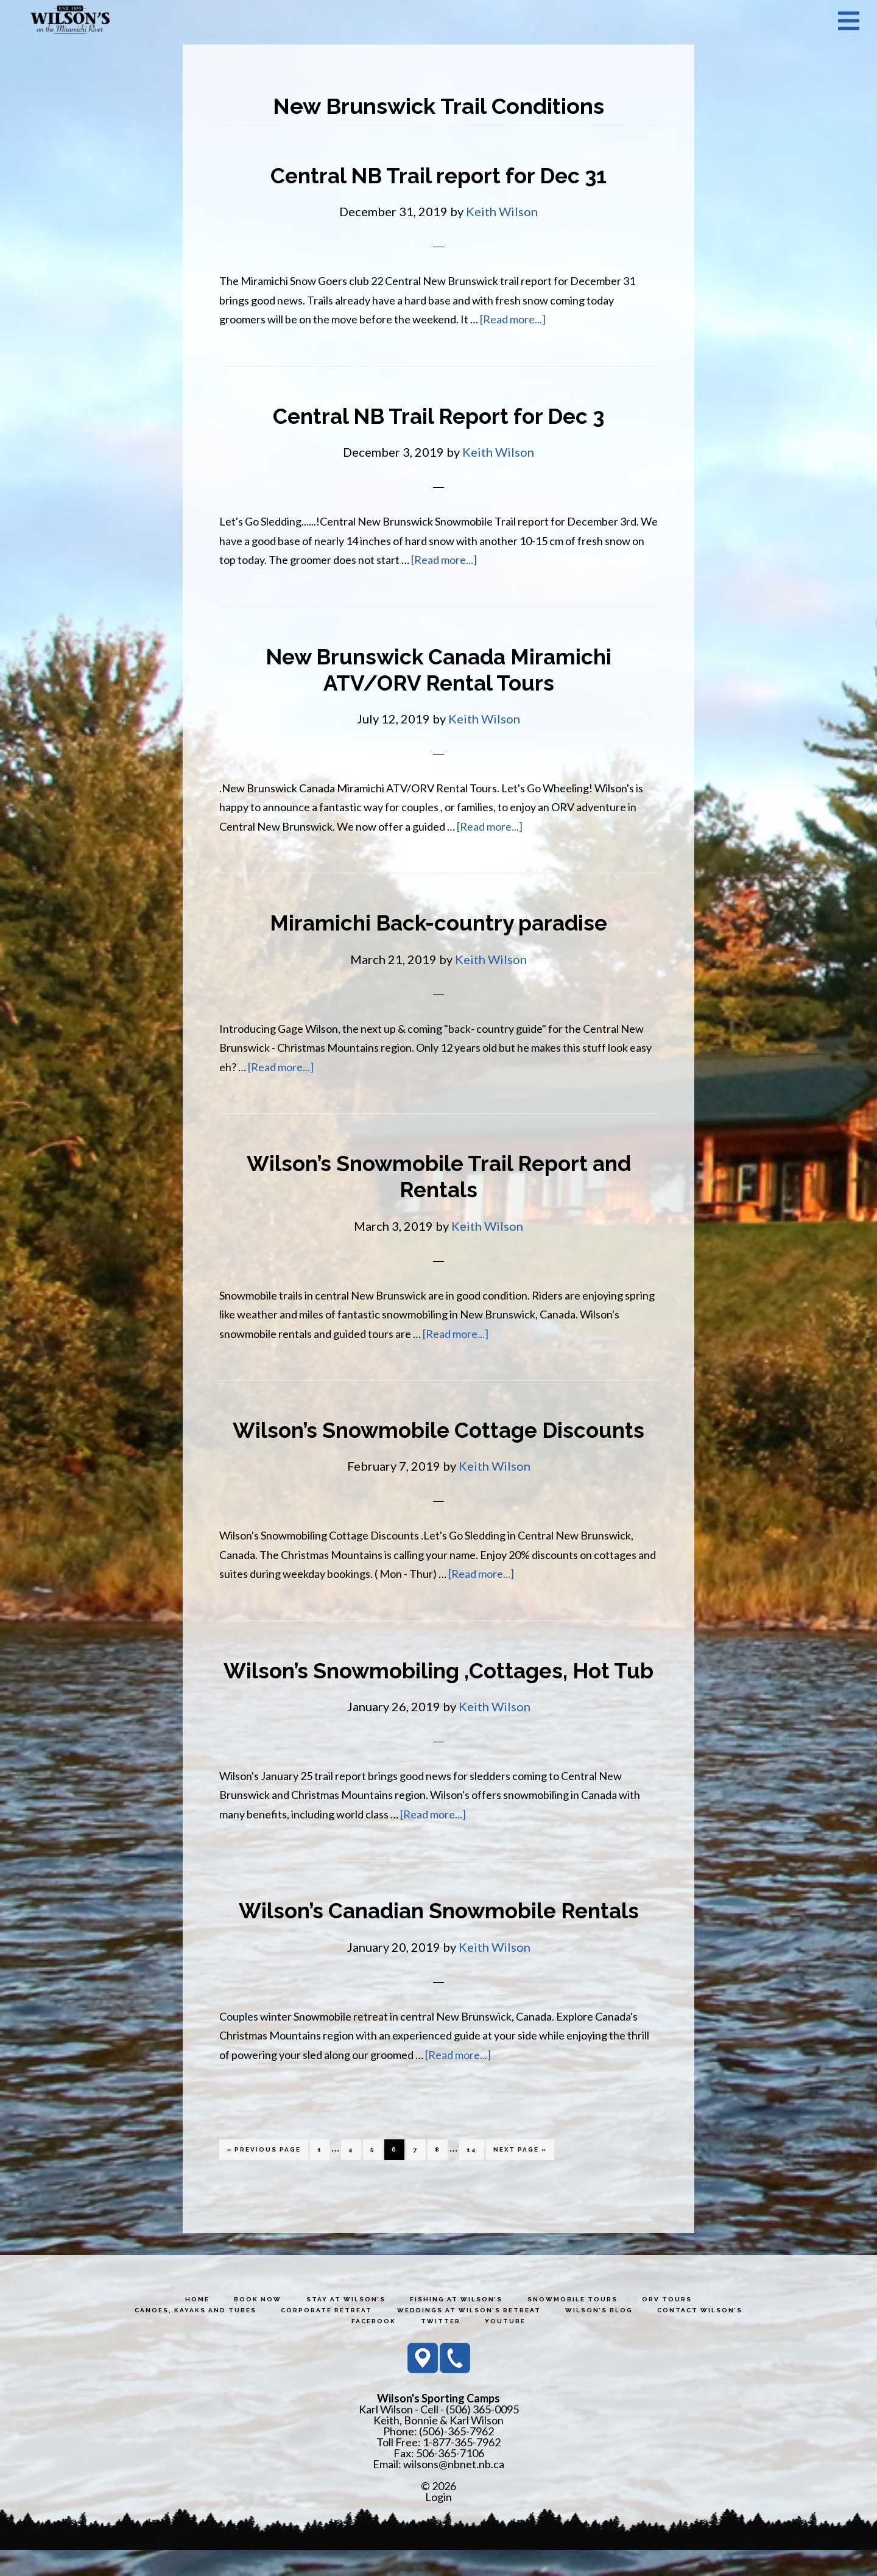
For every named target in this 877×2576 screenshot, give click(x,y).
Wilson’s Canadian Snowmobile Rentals (438, 1937)
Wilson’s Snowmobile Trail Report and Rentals (439, 1176)
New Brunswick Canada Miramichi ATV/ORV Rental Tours (438, 669)
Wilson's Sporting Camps (70, 20)
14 (475, 2174)
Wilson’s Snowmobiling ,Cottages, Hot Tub (438, 1683)
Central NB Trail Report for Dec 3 (438, 416)
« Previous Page (264, 2178)
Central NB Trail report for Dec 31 (438, 175)
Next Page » (520, 2178)
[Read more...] (513, 319)
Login (438, 2523)
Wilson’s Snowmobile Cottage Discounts (438, 1430)
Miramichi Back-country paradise (438, 922)
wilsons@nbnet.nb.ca (453, 2490)
